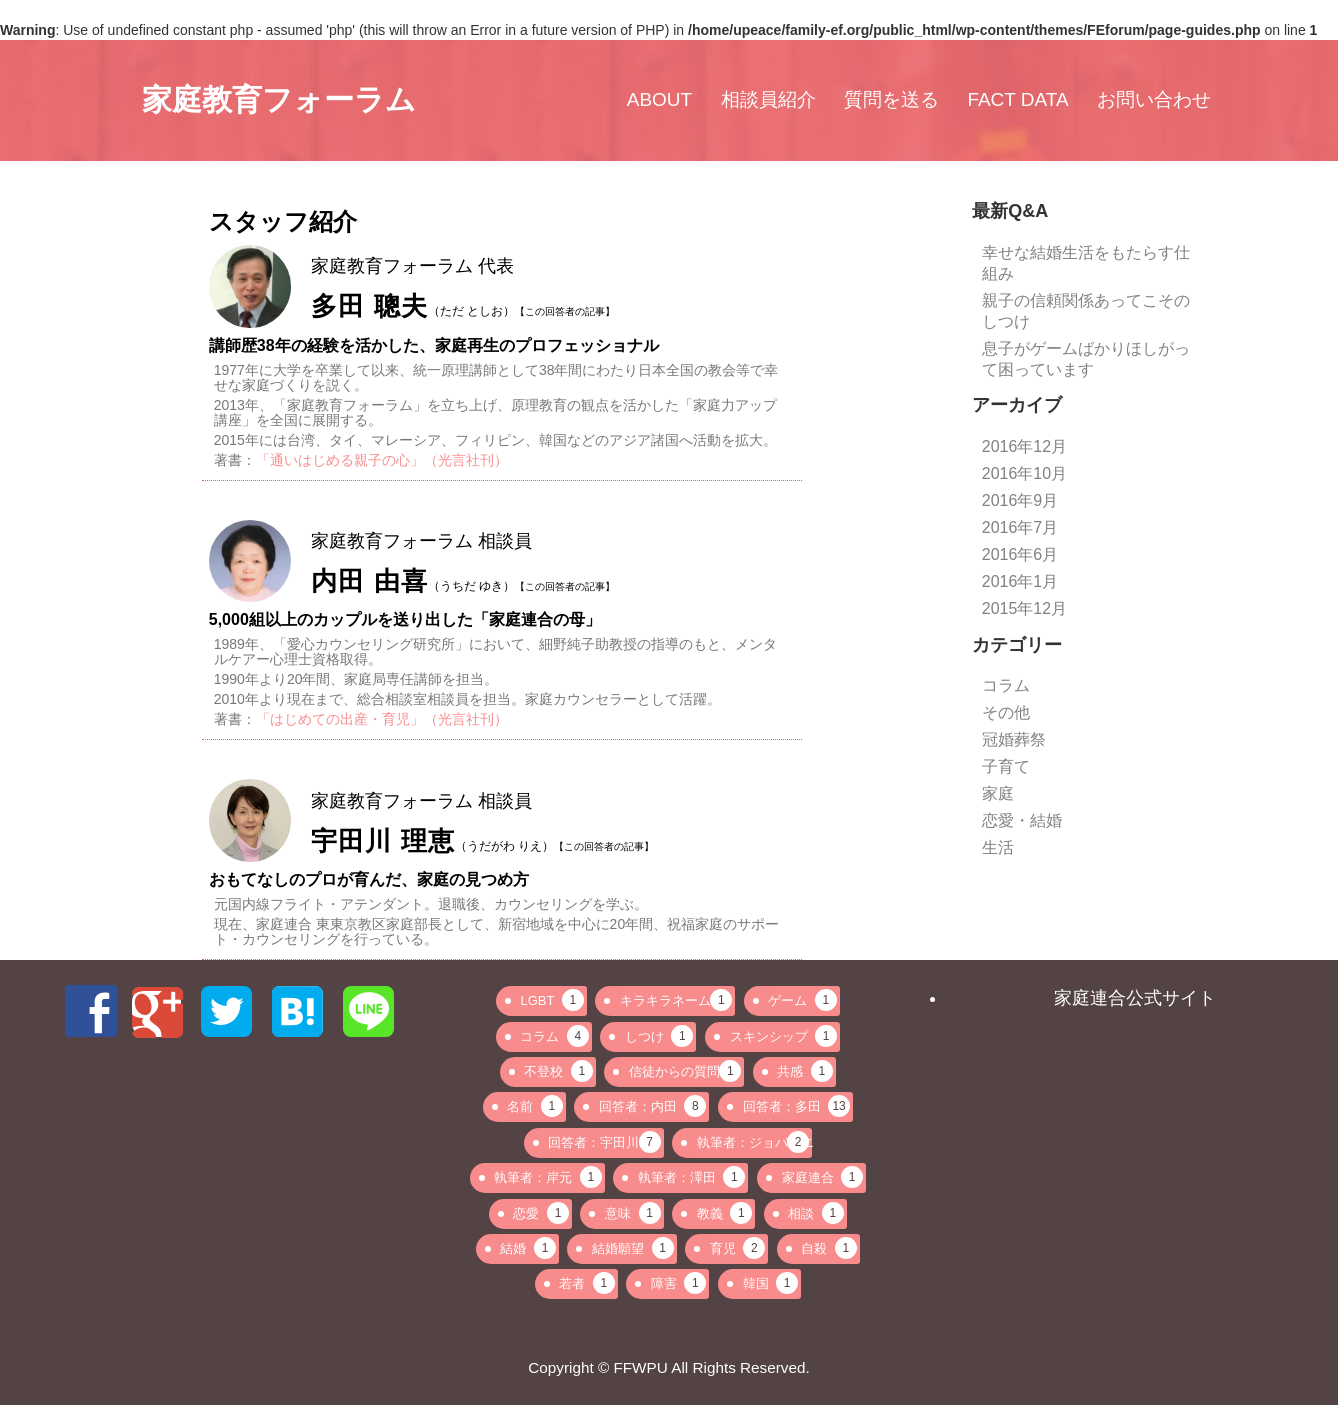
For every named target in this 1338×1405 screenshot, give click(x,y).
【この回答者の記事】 (565, 311)
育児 (738, 1248)
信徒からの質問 (685, 1071)
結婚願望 (633, 1248)
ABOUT (659, 100)
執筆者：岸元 (548, 1177)
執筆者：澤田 (692, 1177)
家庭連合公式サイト (1135, 998)
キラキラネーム (676, 1000)
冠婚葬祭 (1014, 739)
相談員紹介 (768, 100)
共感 (805, 1071)
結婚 (528, 1248)
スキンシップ (784, 1036)
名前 (535, 1106)
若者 (587, 1283)
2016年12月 (1024, 446)
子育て (1006, 766)
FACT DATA (1017, 100)
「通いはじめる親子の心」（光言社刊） (382, 460)
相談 (816, 1213)
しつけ (659, 1036)
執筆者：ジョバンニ (754, 1142)
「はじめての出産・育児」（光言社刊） (382, 719)
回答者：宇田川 (604, 1142)
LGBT (551, 1000)
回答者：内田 (653, 1106)
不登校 (558, 1071)
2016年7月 (1020, 527)
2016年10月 (1024, 473)
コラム (1006, 685)
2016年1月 (1020, 581)
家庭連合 (823, 1177)
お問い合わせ (1154, 100)
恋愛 (541, 1213)
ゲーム (802, 1000)
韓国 (771, 1283)
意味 (633, 1213)
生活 (998, 847)
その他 (1006, 712)
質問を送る (891, 100)
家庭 (998, 793)
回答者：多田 (797, 1106)
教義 (725, 1213)
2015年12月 (1024, 608)
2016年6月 (1020, 554)
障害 (679, 1283)
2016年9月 (1020, 500)
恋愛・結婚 (1022, 820)
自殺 (829, 1248)
